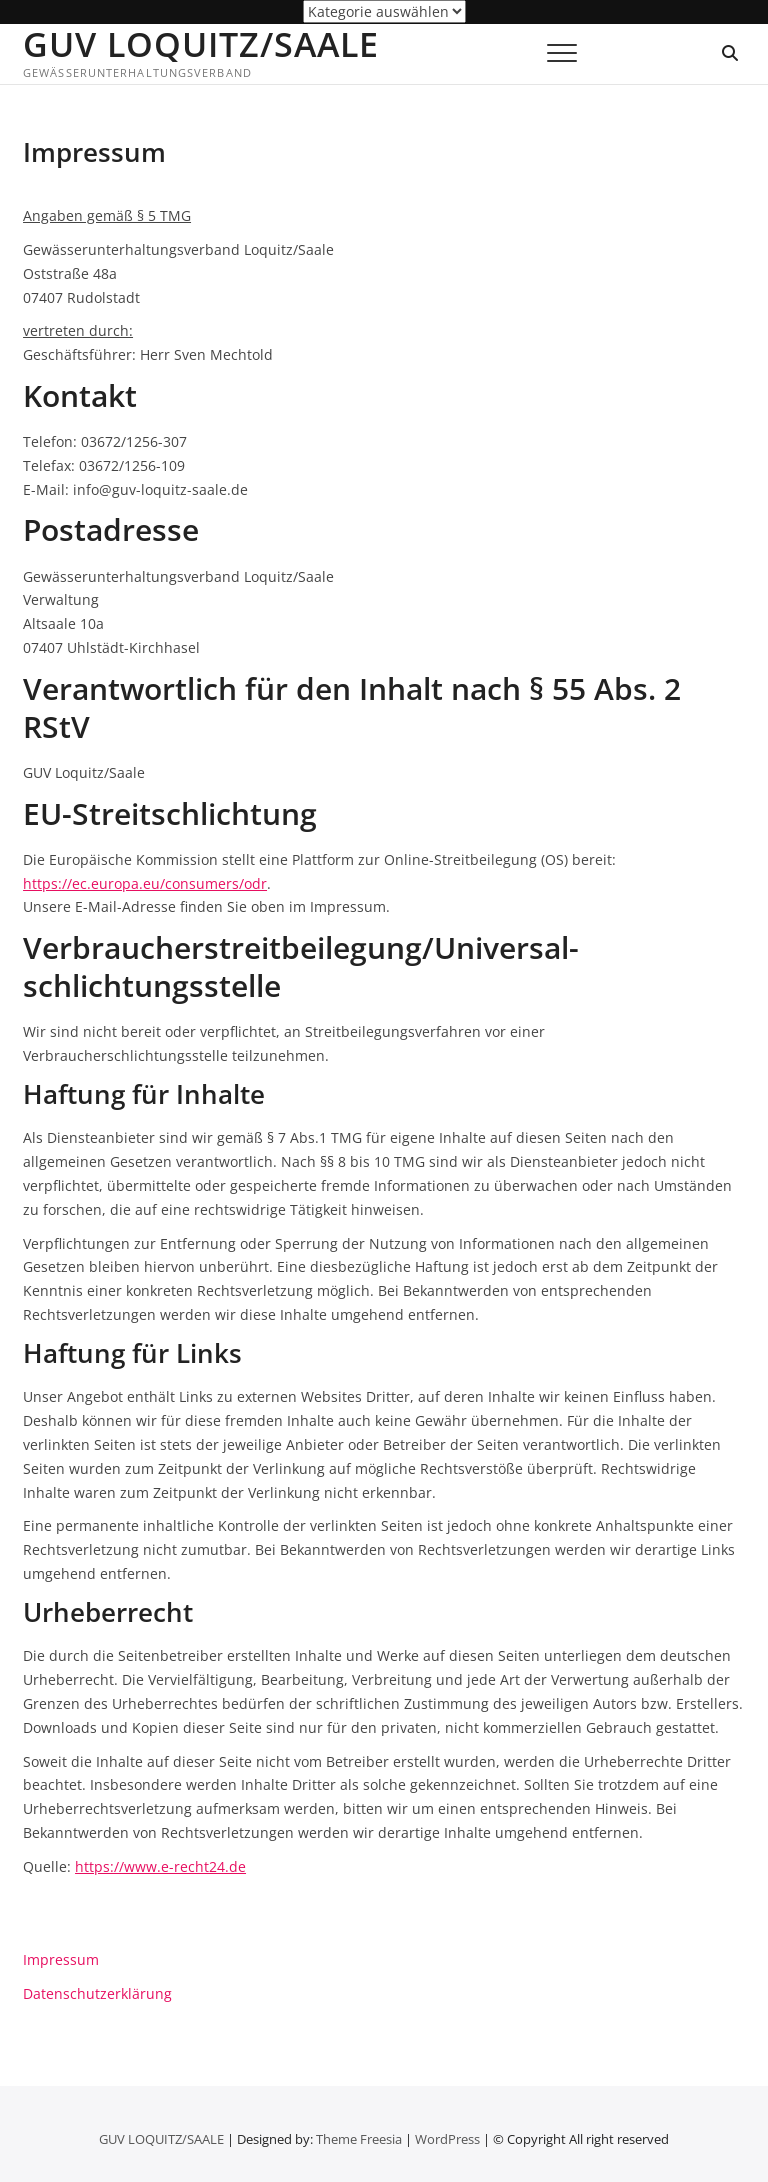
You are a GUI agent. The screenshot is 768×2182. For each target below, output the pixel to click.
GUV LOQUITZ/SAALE (201, 44)
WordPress (447, 2139)
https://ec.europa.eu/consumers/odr (145, 883)
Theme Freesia (359, 2139)
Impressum (61, 1959)
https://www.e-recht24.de (160, 1866)
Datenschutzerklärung (97, 1993)
